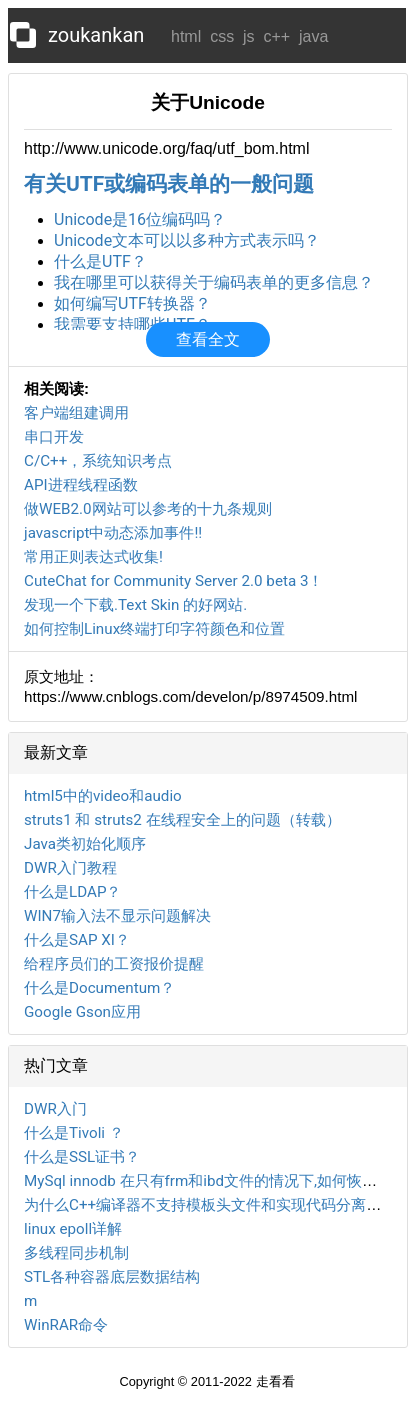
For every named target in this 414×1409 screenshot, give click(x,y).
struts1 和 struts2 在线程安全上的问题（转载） (182, 820)
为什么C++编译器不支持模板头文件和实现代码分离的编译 (217, 1205)
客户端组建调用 (76, 413)
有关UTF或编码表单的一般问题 (169, 184)
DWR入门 (55, 1109)
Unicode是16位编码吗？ (140, 219)
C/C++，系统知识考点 (98, 461)
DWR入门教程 (70, 868)
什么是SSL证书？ (82, 1157)
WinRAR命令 (66, 1325)
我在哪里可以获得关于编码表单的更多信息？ (214, 282)
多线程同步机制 (76, 1253)
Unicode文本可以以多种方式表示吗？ (187, 240)
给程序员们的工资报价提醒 (114, 964)
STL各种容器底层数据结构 (112, 1277)
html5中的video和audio (103, 796)
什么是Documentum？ (99, 988)
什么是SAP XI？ (77, 940)
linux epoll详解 (73, 1229)
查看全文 (208, 339)
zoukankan (96, 35)
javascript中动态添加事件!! (113, 533)
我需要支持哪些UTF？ (132, 324)
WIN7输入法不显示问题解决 (117, 916)
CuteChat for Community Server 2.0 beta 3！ (173, 581)
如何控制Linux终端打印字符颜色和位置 (154, 629)
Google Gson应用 (82, 1012)
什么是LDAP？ (72, 892)
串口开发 (54, 437)
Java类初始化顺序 (85, 844)
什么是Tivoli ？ (74, 1133)
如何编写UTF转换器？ (132, 303)
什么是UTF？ (100, 261)
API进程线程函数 (81, 485)
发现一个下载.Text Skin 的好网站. (135, 605)
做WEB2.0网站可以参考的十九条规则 (148, 509)
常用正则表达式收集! (93, 557)
